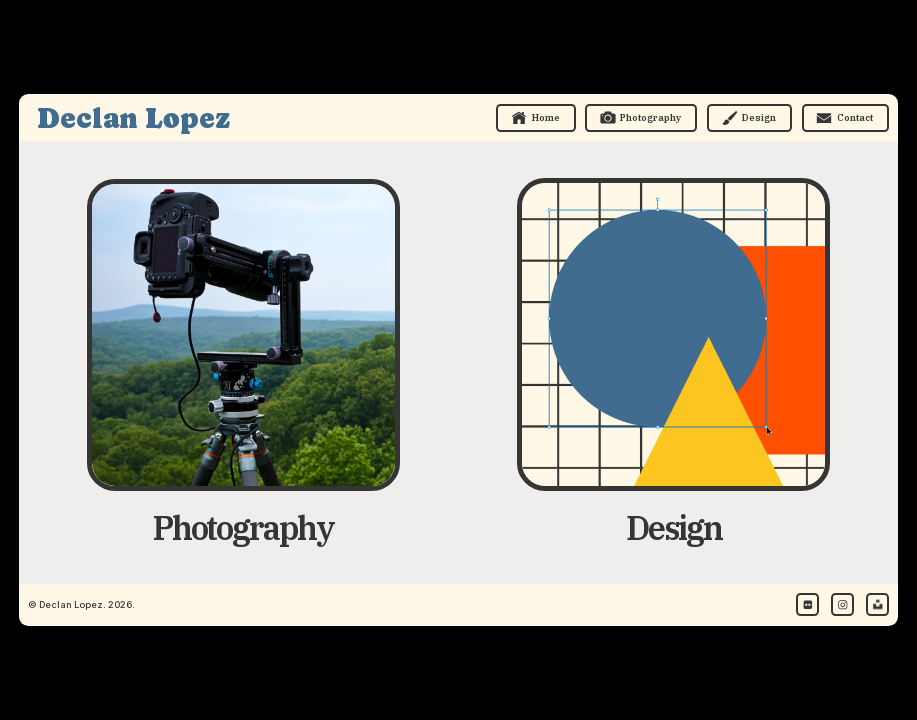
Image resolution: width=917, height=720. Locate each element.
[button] (536, 118)
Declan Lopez (133, 118)
